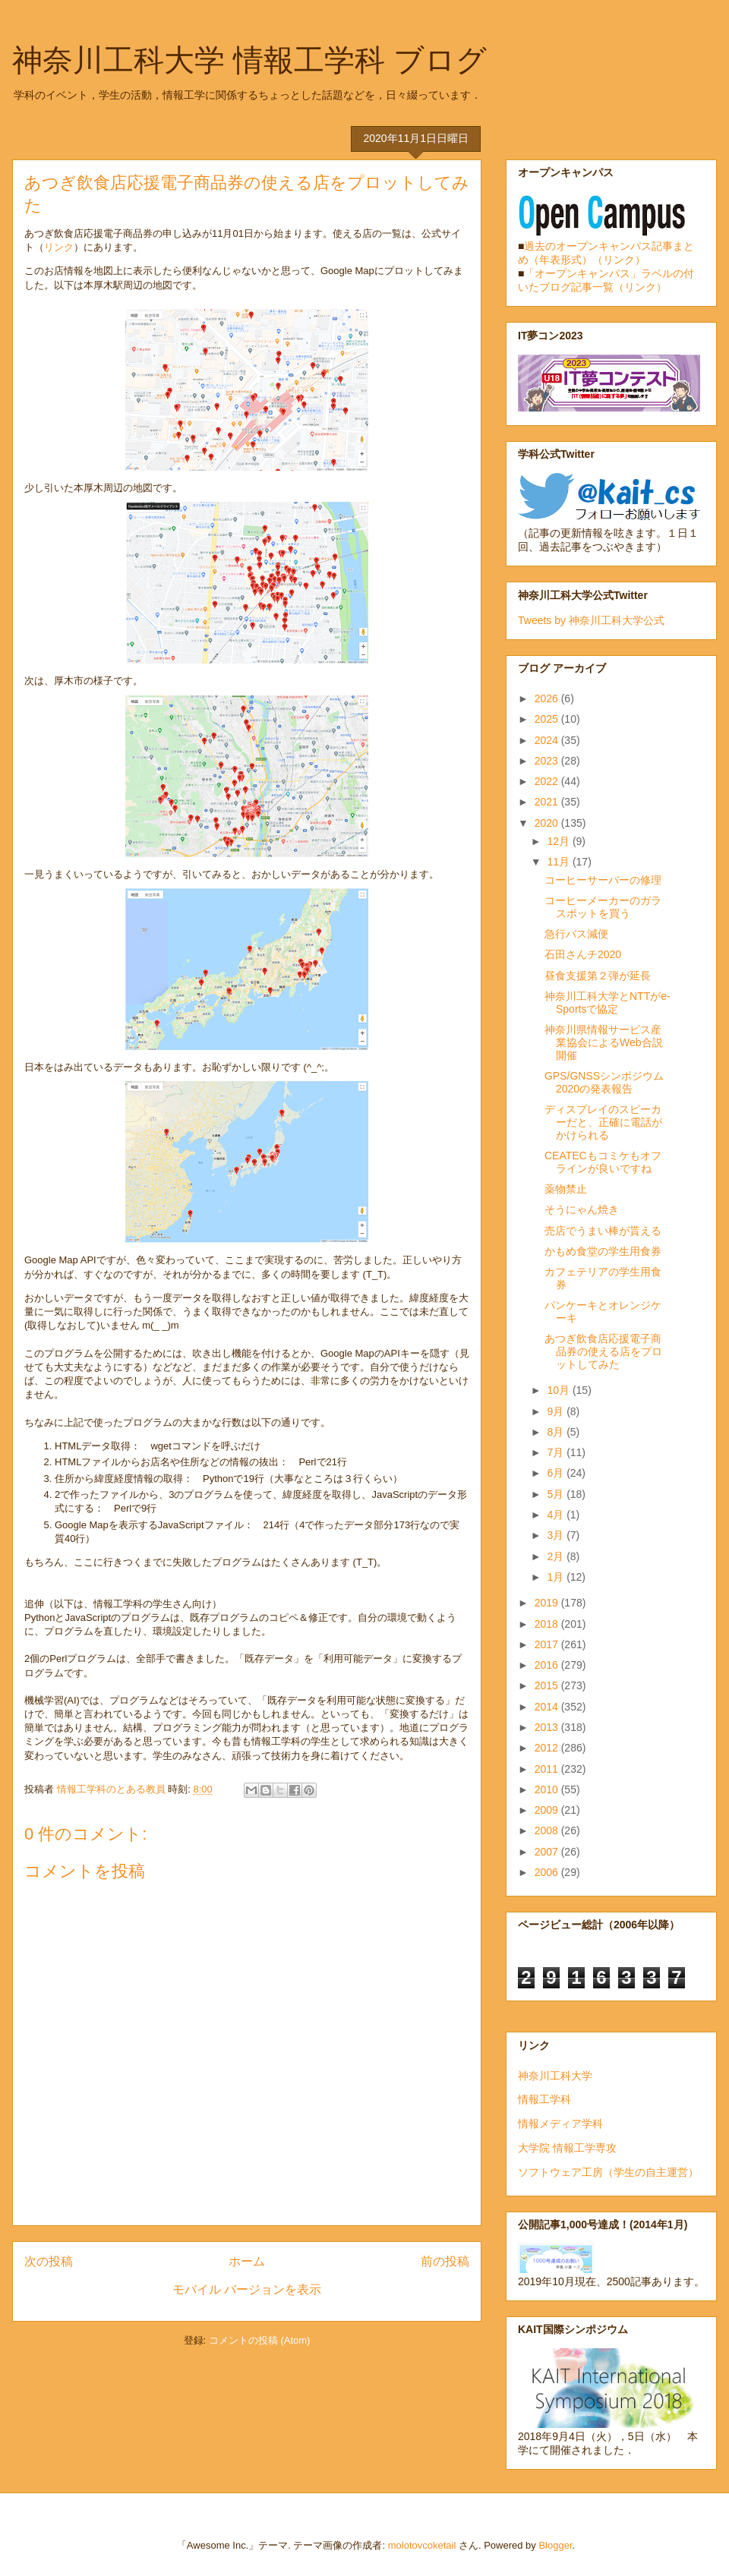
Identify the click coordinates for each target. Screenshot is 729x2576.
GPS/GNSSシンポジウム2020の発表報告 (604, 1082)
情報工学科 (544, 2099)
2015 (548, 1685)
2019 (548, 1603)
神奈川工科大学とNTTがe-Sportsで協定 (607, 1002)
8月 (556, 1432)
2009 (548, 1810)
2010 (548, 1789)
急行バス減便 (576, 934)
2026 (548, 698)
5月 (556, 1494)
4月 (556, 1515)
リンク (59, 247)
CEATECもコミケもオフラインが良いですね (602, 1161)
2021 (548, 802)
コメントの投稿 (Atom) (260, 2340)
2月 (556, 1556)
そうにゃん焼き (581, 1209)
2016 (548, 1665)
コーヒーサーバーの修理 (602, 880)
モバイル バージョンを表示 (246, 2289)
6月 (556, 1473)
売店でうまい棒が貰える (602, 1231)
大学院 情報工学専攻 (567, 2148)
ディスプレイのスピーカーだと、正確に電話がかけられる (603, 1122)
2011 (548, 1769)
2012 (548, 1748)
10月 (559, 1390)
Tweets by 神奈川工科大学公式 (591, 620)
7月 (556, 1452)
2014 (548, 1707)
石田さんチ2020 (582, 954)
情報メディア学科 (560, 2123)
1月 (556, 1577)
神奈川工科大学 (555, 2076)
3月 (556, 1535)
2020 (548, 823)
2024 (548, 740)
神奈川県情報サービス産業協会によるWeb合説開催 (603, 1042)
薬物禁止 (565, 1189)
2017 (548, 1644)
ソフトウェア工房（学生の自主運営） (608, 2172)
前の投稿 (445, 2261)
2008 (548, 1830)
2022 (548, 781)
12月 (559, 841)
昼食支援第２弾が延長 (597, 976)
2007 (548, 1852)
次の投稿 (48, 2261)
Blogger (555, 2545)
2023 (548, 761)
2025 (548, 719)
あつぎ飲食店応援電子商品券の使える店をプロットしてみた (603, 1351)
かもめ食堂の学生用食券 (602, 1251)
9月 (556, 1411)
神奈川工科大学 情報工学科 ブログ (249, 60)
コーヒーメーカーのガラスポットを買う (602, 906)
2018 (548, 1624)
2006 (548, 1872)
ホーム (247, 2261)
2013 (548, 1727)
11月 (559, 862)
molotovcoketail (422, 2545)
